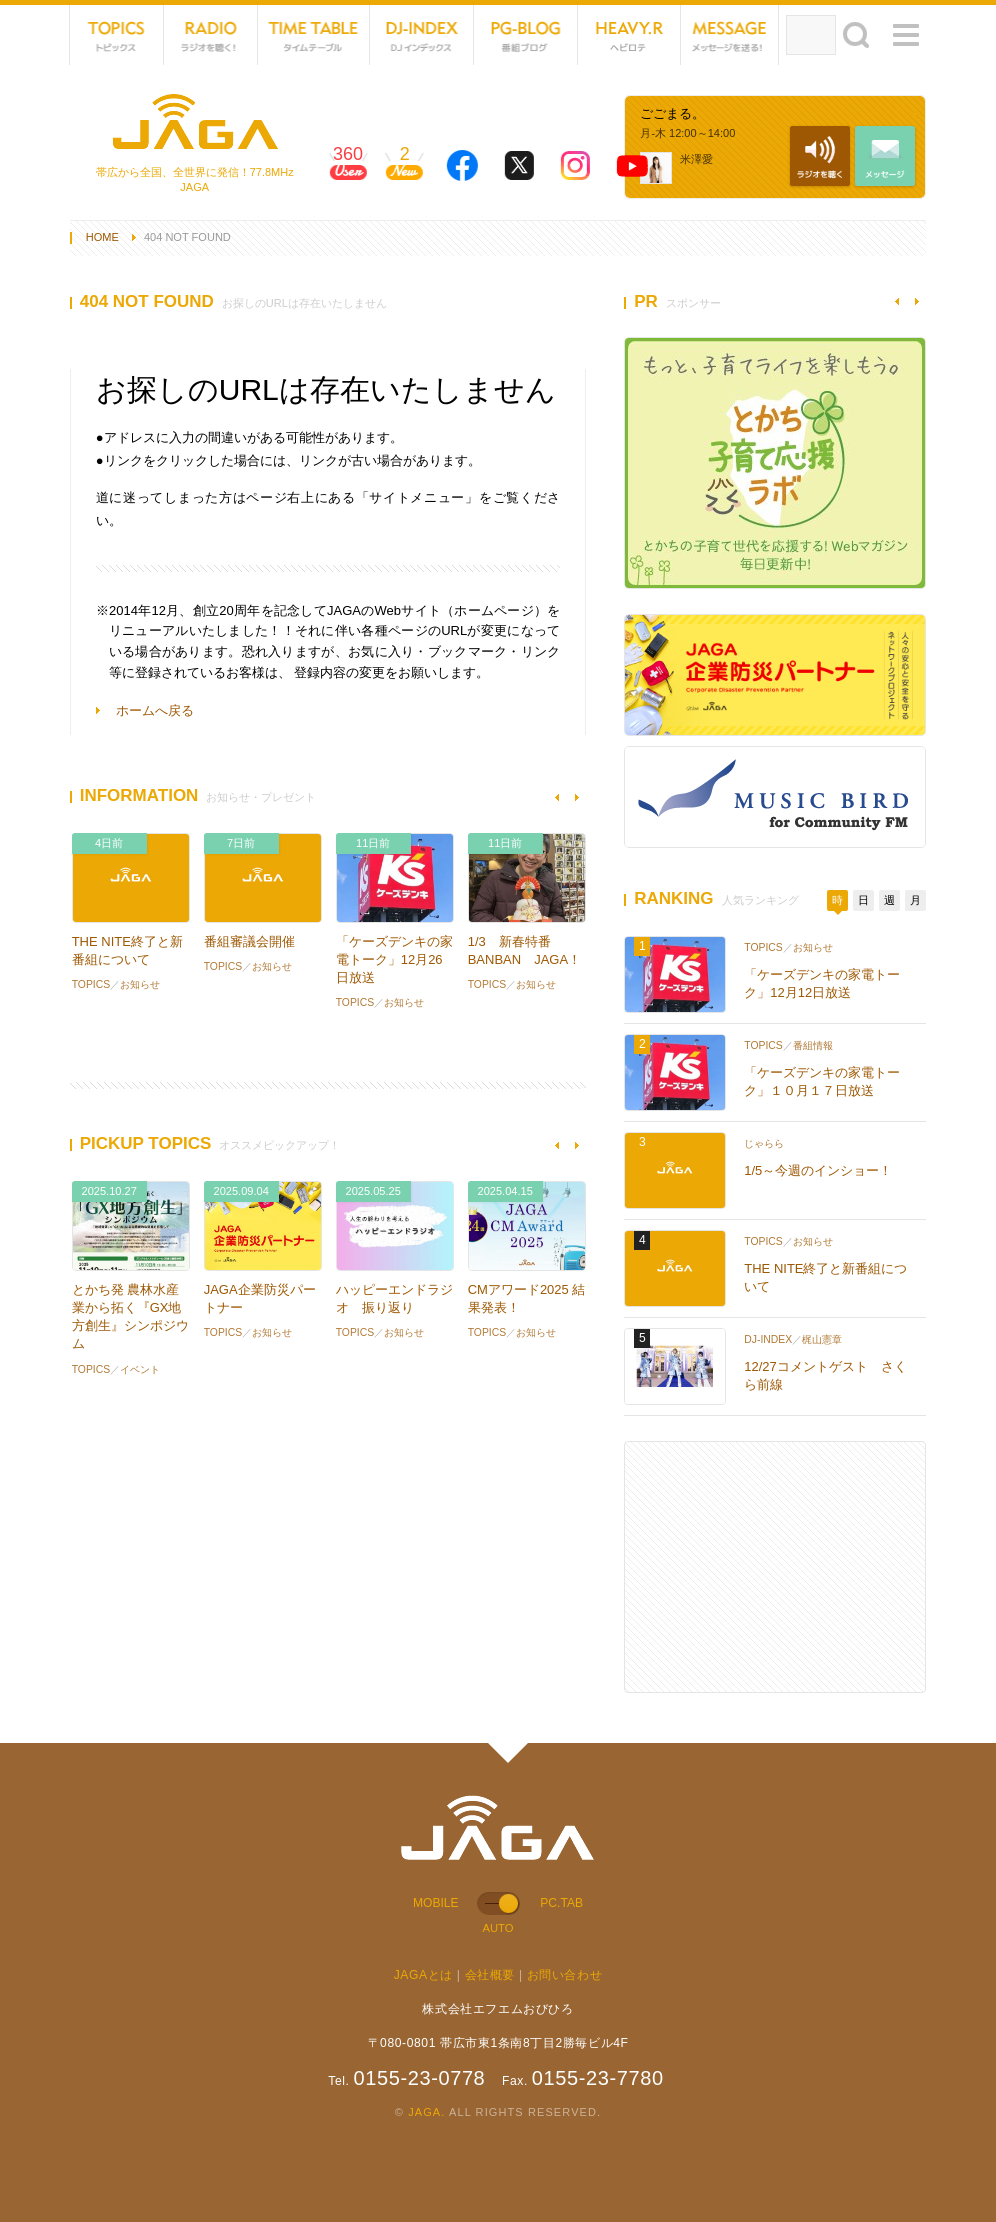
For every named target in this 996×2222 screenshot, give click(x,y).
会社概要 (490, 1975)
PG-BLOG (526, 35)
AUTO (497, 1928)
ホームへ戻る (155, 710)
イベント (140, 1369)
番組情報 (813, 1045)
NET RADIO (211, 35)
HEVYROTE (629, 35)
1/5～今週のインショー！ (818, 1170)
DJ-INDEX (422, 35)
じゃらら (764, 1143)
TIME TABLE (313, 35)
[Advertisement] (775, 1567)
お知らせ (140, 984)
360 (348, 169)
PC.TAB (561, 1903)
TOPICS (117, 35)
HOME (102, 237)
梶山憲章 (822, 1339)
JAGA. (426, 2112)
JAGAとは (423, 1975)
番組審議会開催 (249, 941)
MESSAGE (730, 35)
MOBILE (436, 1903)
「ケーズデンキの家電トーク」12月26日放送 (394, 959)
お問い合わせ (565, 1975)
